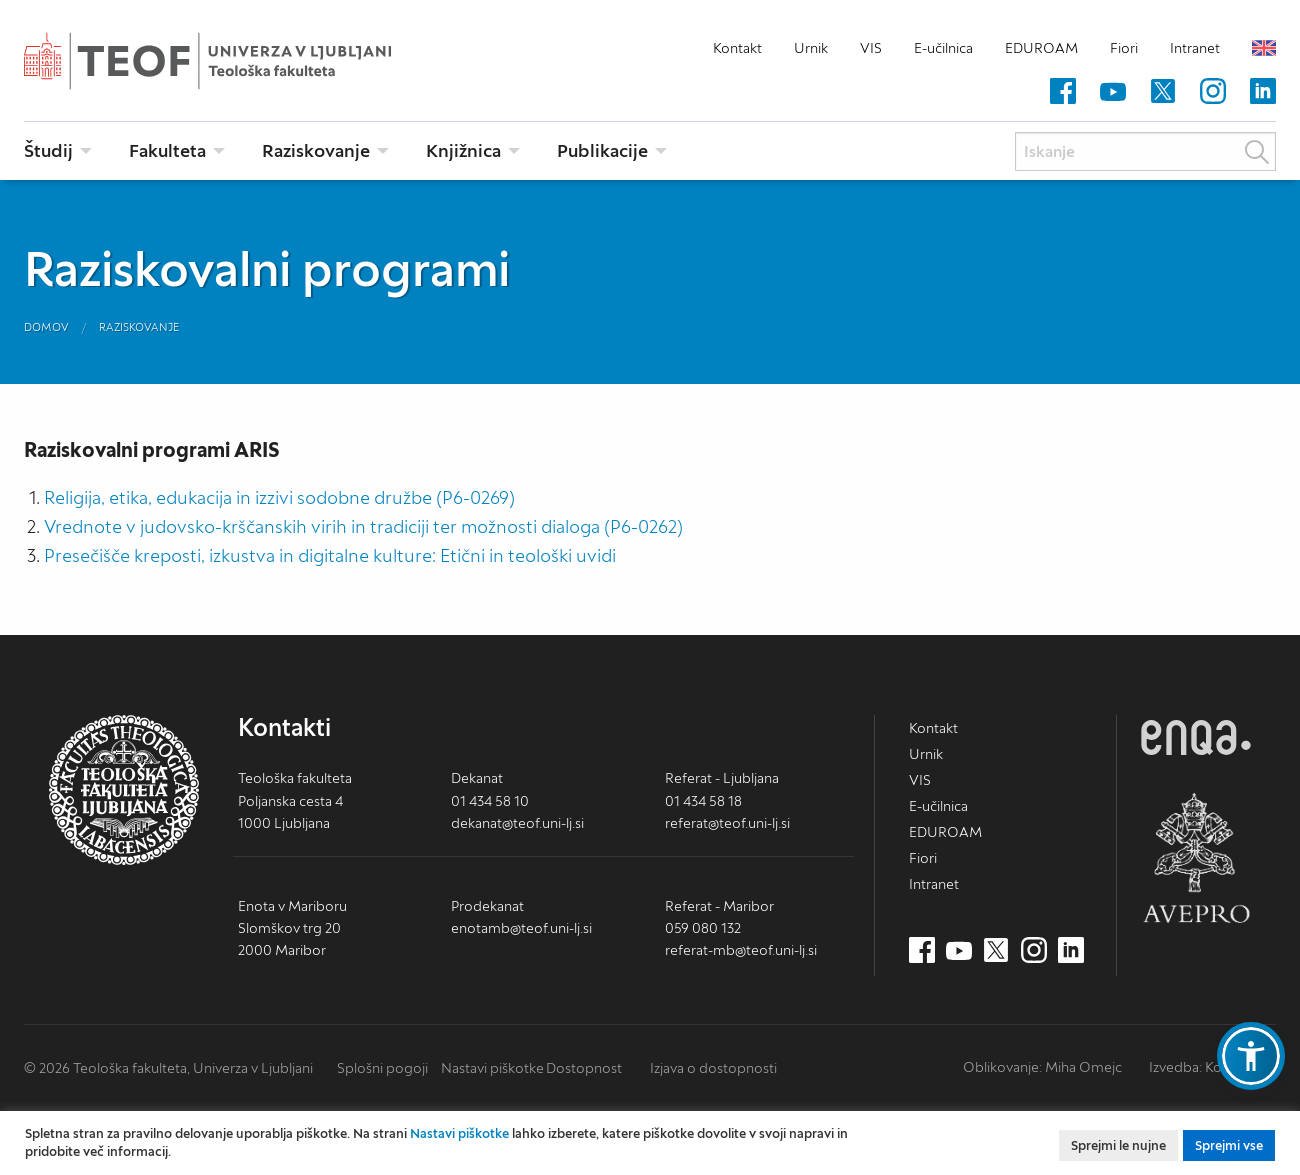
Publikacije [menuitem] (602, 150)
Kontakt (737, 48)
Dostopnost (584, 1068)
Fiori (1124, 48)
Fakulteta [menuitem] (167, 150)
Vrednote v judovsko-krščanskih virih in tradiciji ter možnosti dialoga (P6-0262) (363, 526)
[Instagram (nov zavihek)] (1213, 92)
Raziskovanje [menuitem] (316, 150)
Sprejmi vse (1229, 1145)
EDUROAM (1041, 48)
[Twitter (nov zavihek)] (1163, 92)
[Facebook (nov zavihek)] (1063, 92)
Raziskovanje (139, 327)
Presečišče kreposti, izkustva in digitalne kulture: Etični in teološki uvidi (330, 555)
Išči (1257, 152)
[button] (1251, 1056)
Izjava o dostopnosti (713, 1068)
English (1264, 48)
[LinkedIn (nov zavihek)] (1263, 92)
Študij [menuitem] (48, 150)
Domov (46, 327)
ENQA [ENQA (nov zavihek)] (1196, 737)
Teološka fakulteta (239, 61)
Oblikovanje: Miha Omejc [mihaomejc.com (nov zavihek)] (1042, 1067)
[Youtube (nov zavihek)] (1113, 92)
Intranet (1195, 48)
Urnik (811, 48)
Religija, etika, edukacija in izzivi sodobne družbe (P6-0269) (279, 497)
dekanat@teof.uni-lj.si (517, 823)
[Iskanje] (1145, 151)
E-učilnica (943, 48)
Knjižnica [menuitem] (463, 150)
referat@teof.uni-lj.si (727, 823)
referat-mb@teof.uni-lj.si (741, 950)
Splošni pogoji (382, 1068)
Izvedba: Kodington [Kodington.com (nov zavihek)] (1211, 1067)
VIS (871, 48)
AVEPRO (1196, 857)
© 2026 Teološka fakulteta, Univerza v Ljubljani (168, 1068)
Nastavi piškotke (492, 1068)
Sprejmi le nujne (1118, 1145)
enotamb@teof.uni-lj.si (521, 928)
